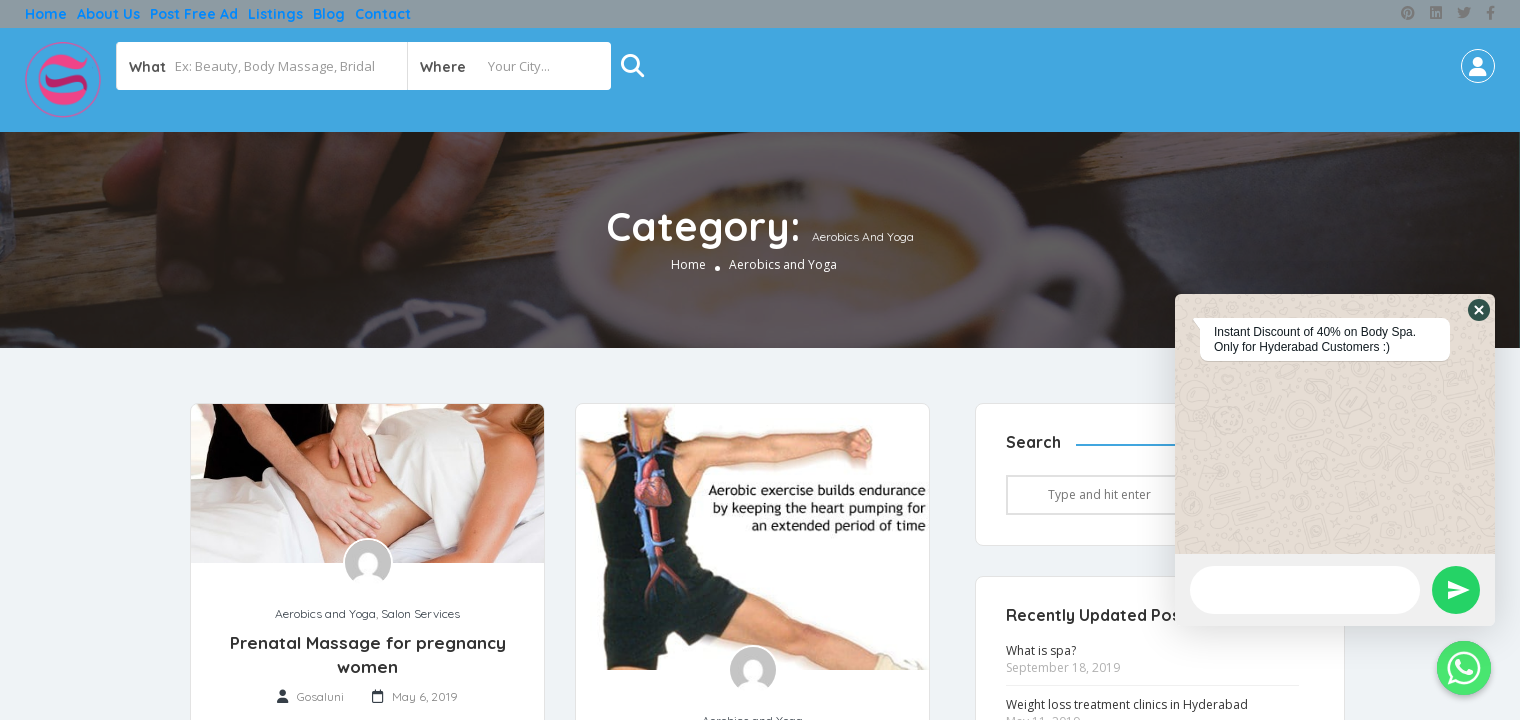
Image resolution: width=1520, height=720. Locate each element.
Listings (275, 14)
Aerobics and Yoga (325, 613)
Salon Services (420, 613)
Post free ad (194, 14)
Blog (329, 14)
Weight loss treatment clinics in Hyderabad (1127, 704)
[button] (1479, 310)
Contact (383, 14)
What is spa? (1041, 650)
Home (46, 14)
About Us (108, 14)
